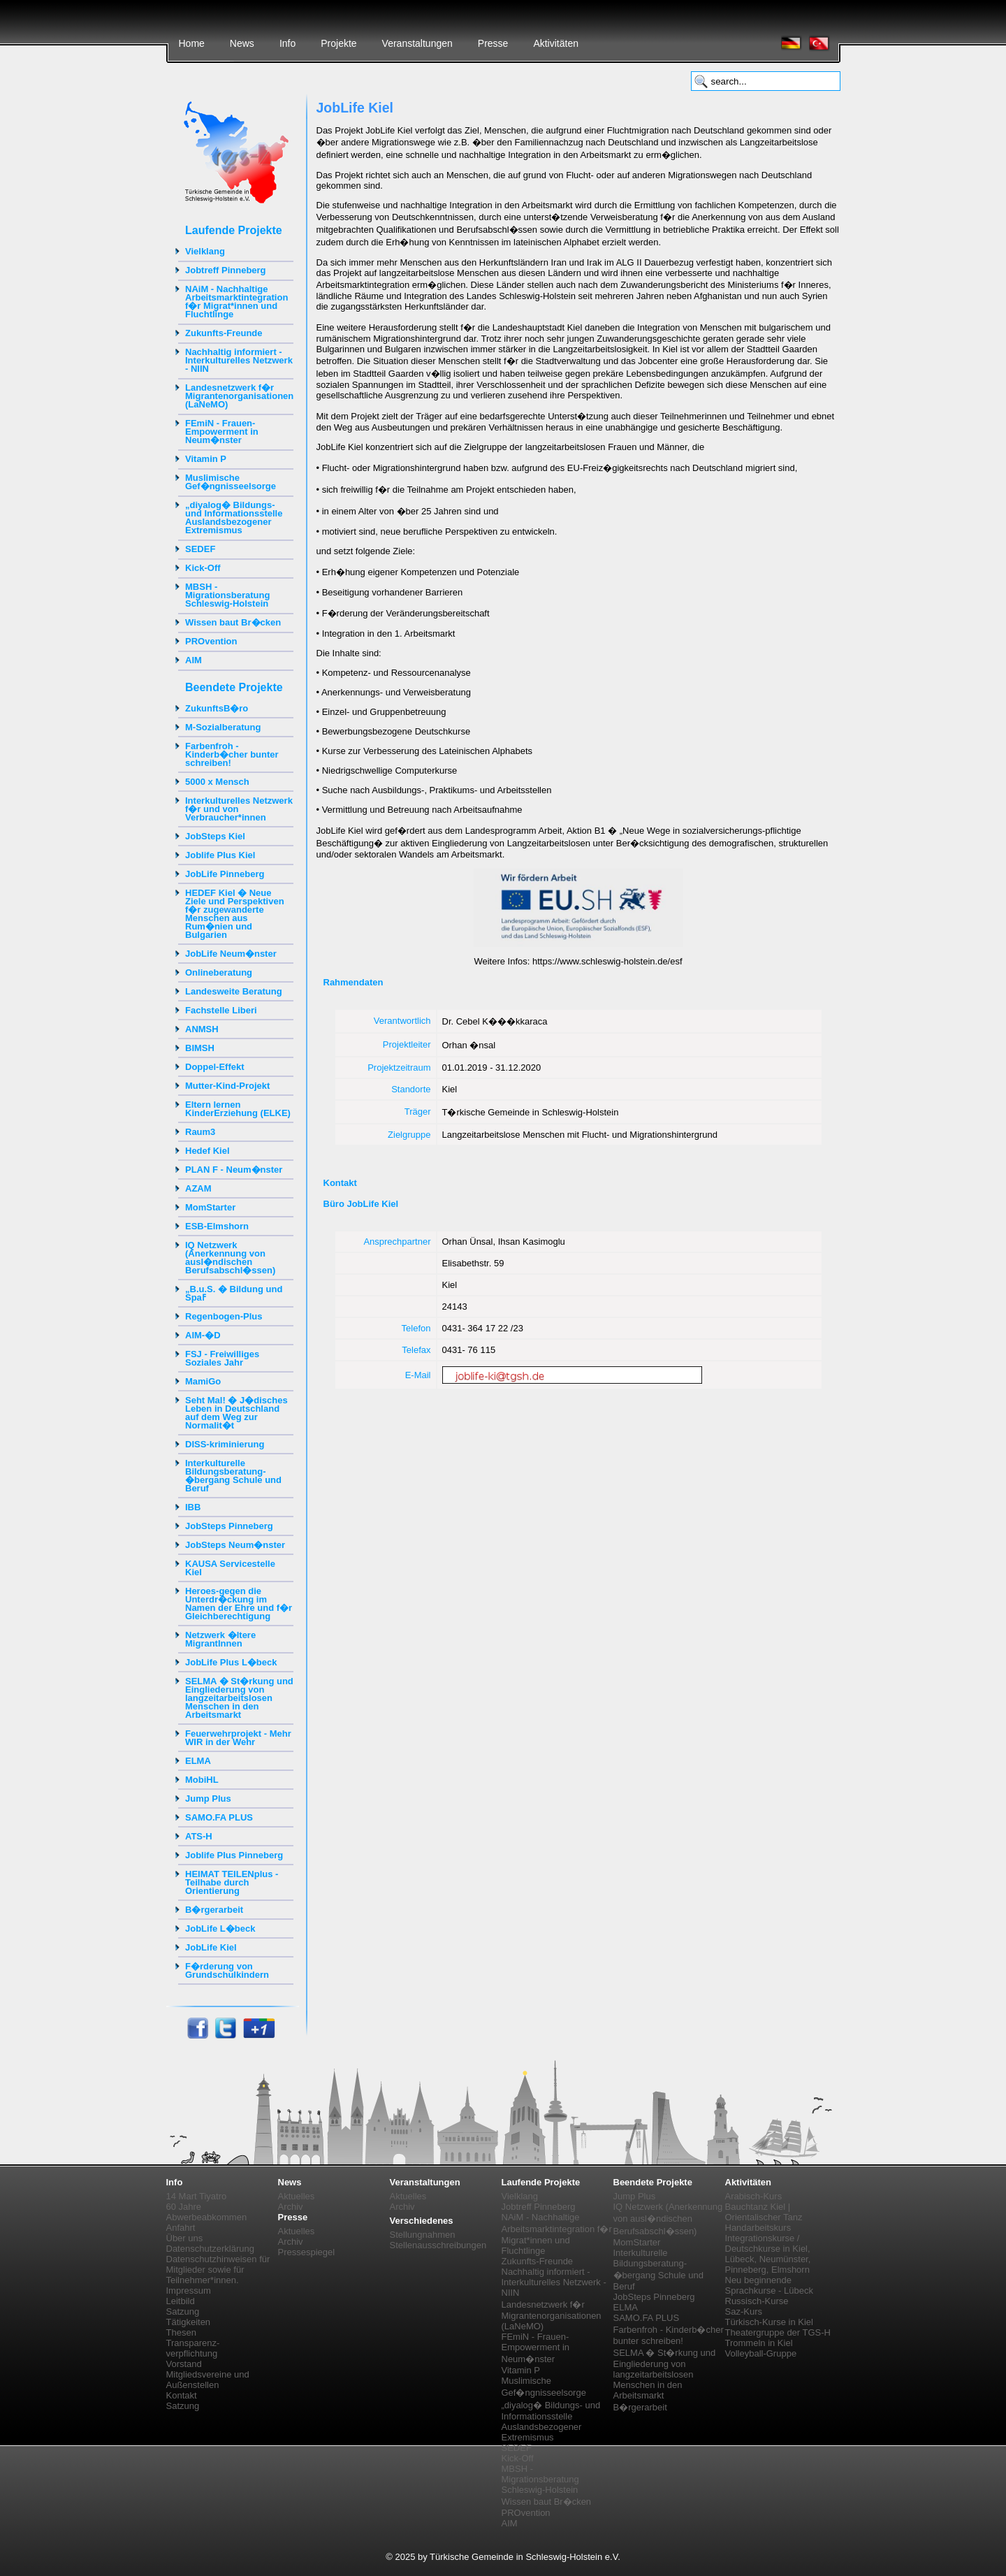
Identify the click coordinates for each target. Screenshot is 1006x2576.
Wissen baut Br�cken (233, 622)
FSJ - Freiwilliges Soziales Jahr (222, 1358)
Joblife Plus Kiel (220, 855)
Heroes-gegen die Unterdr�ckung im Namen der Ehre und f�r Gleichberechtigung (238, 1603)
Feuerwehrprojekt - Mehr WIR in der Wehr (238, 1737)
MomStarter (210, 1207)
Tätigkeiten (188, 2322)
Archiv (290, 2206)
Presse (493, 43)
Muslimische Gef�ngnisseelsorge (230, 481)
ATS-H (198, 1836)
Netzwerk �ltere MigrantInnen (220, 1639)
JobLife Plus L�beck (231, 1662)
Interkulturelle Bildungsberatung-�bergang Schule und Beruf (233, 1475)
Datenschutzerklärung (210, 2248)
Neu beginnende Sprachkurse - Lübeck (769, 2285)
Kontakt (181, 2395)
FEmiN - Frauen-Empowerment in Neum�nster (221, 431)
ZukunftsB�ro (216, 708)
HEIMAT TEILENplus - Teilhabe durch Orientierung (231, 1882)
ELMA (198, 1761)
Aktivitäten (555, 43)
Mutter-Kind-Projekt (227, 1085)
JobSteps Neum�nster (235, 1545)
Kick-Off (203, 568)
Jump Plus (208, 1798)
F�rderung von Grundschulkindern (227, 1970)
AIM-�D (203, 1335)
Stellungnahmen (422, 2234)
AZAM (198, 1188)
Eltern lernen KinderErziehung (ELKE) (238, 1108)
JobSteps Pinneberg (229, 1526)
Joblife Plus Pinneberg (234, 1855)
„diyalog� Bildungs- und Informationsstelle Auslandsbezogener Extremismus (233, 517)
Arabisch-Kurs (753, 2196)
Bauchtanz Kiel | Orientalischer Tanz (764, 2211)
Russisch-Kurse (757, 2301)
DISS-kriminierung (224, 1444)
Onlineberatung (218, 972)
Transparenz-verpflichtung (193, 2348)
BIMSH (199, 1048)
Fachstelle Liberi (221, 1010)
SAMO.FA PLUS (219, 1817)
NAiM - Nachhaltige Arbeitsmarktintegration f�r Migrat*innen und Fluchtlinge (236, 301)
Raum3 (200, 1132)
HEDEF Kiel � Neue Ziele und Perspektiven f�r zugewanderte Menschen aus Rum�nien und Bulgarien (234, 914)
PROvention (211, 641)
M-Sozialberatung (223, 727)
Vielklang (205, 251)
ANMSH (202, 1029)
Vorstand (184, 2364)
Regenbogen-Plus (224, 1316)
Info (287, 43)
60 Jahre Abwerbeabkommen (206, 2211)
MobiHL (202, 1779)
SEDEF (200, 549)
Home (192, 43)
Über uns (184, 2238)
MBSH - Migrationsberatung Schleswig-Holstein (227, 595)
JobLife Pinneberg (224, 874)
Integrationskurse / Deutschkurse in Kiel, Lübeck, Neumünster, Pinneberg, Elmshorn (768, 2254)
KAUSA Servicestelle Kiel (230, 1567)
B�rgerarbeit (214, 1909)
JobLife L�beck (220, 1928)
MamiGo (203, 1381)
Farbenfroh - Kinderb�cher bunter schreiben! (232, 754)
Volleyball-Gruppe (761, 2353)
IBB (193, 1507)
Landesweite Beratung (233, 991)
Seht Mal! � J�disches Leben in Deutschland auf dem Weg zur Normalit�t (236, 1413)
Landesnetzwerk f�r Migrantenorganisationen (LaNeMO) (239, 396)
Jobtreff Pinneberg (225, 270)
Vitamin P (205, 459)
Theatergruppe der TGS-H (778, 2332)
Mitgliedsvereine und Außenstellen (207, 2379)
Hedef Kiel (207, 1150)
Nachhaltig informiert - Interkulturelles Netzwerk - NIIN (239, 360)
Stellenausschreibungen (438, 2245)
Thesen (181, 2332)
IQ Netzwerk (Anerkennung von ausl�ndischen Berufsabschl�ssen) (230, 1257)
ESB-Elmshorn (217, 1226)
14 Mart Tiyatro (196, 2196)
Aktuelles (296, 2196)
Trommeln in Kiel (759, 2343)
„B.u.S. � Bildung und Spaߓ (233, 1293)
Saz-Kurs (743, 2311)
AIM (193, 660)
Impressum (188, 2290)
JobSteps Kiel (215, 836)
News (242, 43)
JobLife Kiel (211, 1947)
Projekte (338, 43)
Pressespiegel (306, 2252)
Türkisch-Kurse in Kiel (769, 2322)
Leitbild (180, 2301)
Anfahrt (181, 2227)
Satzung (183, 2311)
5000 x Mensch (217, 781)
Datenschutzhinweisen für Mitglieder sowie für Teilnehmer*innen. (218, 2269)
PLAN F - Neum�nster (233, 1169)
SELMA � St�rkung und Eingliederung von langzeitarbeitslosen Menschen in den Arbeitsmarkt (239, 1698)
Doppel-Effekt (215, 1067)
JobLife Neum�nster (231, 953)
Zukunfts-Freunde (224, 333)
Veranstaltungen (417, 43)
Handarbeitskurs (758, 2227)
